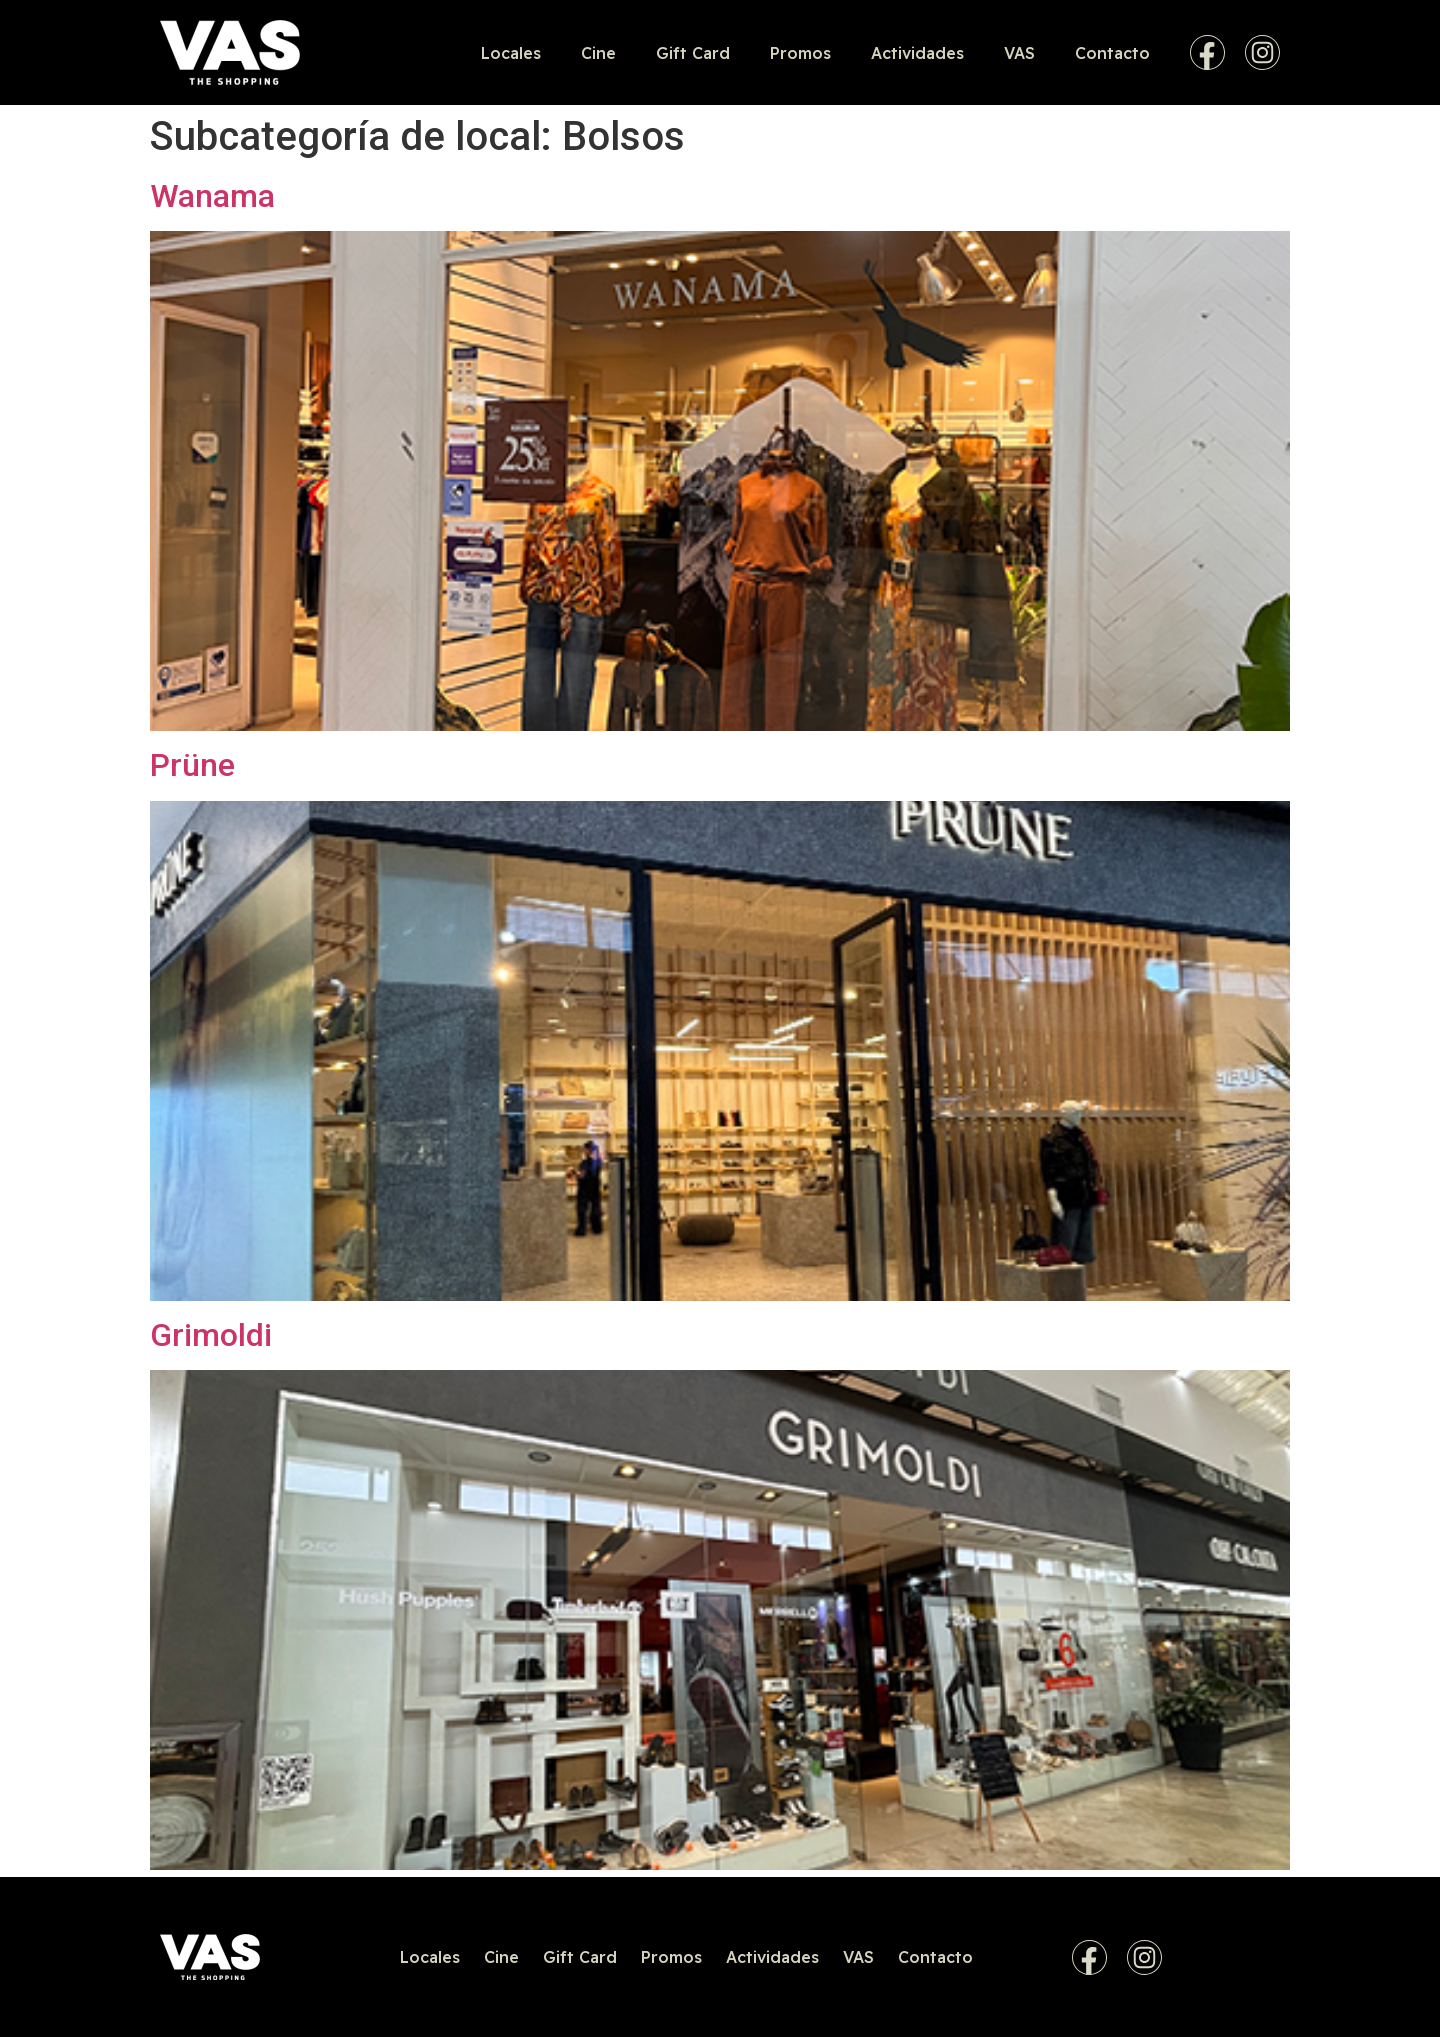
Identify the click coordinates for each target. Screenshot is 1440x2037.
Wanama (212, 196)
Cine (598, 53)
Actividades (917, 53)
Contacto (1112, 53)
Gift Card (693, 53)
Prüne (192, 765)
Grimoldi (211, 1335)
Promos (800, 53)
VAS (1019, 53)
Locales (511, 53)
